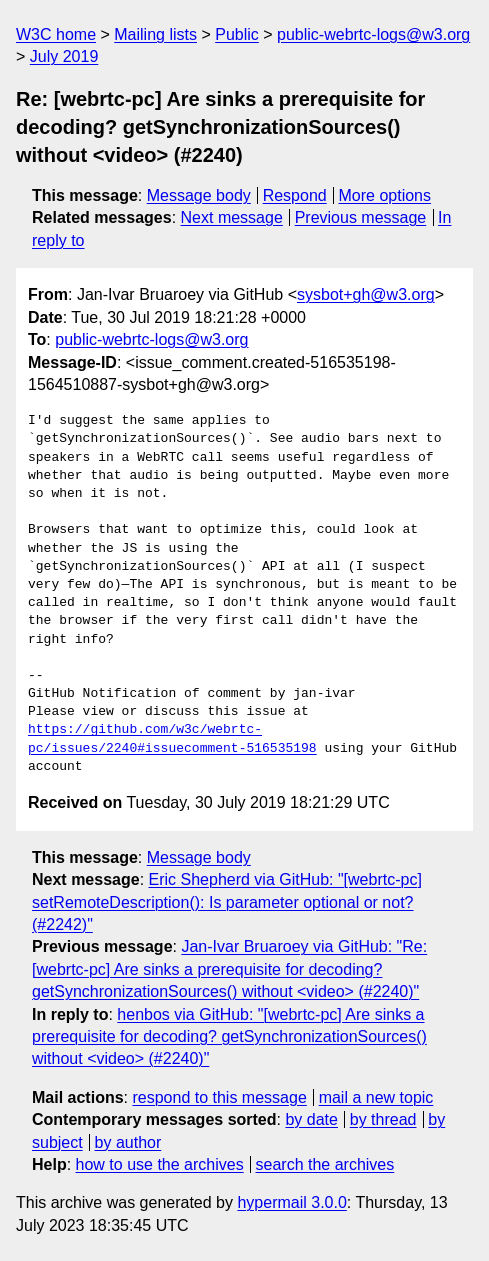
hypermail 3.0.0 (291, 1202)
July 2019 (64, 56)
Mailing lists (155, 34)
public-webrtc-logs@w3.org (373, 34)
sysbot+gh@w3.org (366, 294)
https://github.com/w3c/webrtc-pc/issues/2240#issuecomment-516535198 (172, 739)
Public (237, 34)
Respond (295, 195)
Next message (232, 217)
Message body (199, 195)
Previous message (361, 217)
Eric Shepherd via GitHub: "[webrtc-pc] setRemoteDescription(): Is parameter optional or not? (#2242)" (227, 902)
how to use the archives (160, 1164)
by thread (383, 1119)
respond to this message (219, 1097)
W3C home (56, 34)
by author (128, 1142)
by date (311, 1119)
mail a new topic (376, 1097)
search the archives (325, 1164)
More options (385, 195)
